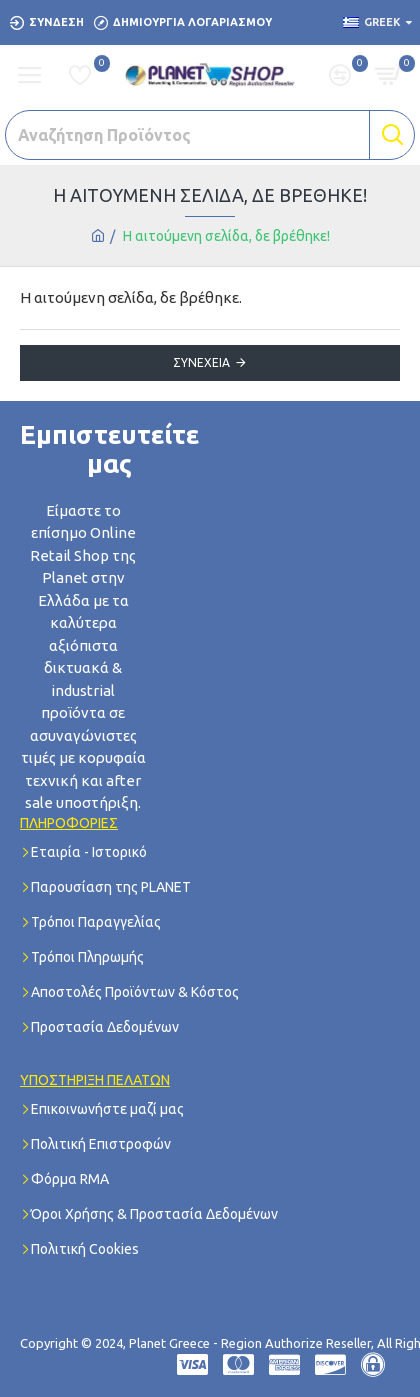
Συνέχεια (201, 362)
